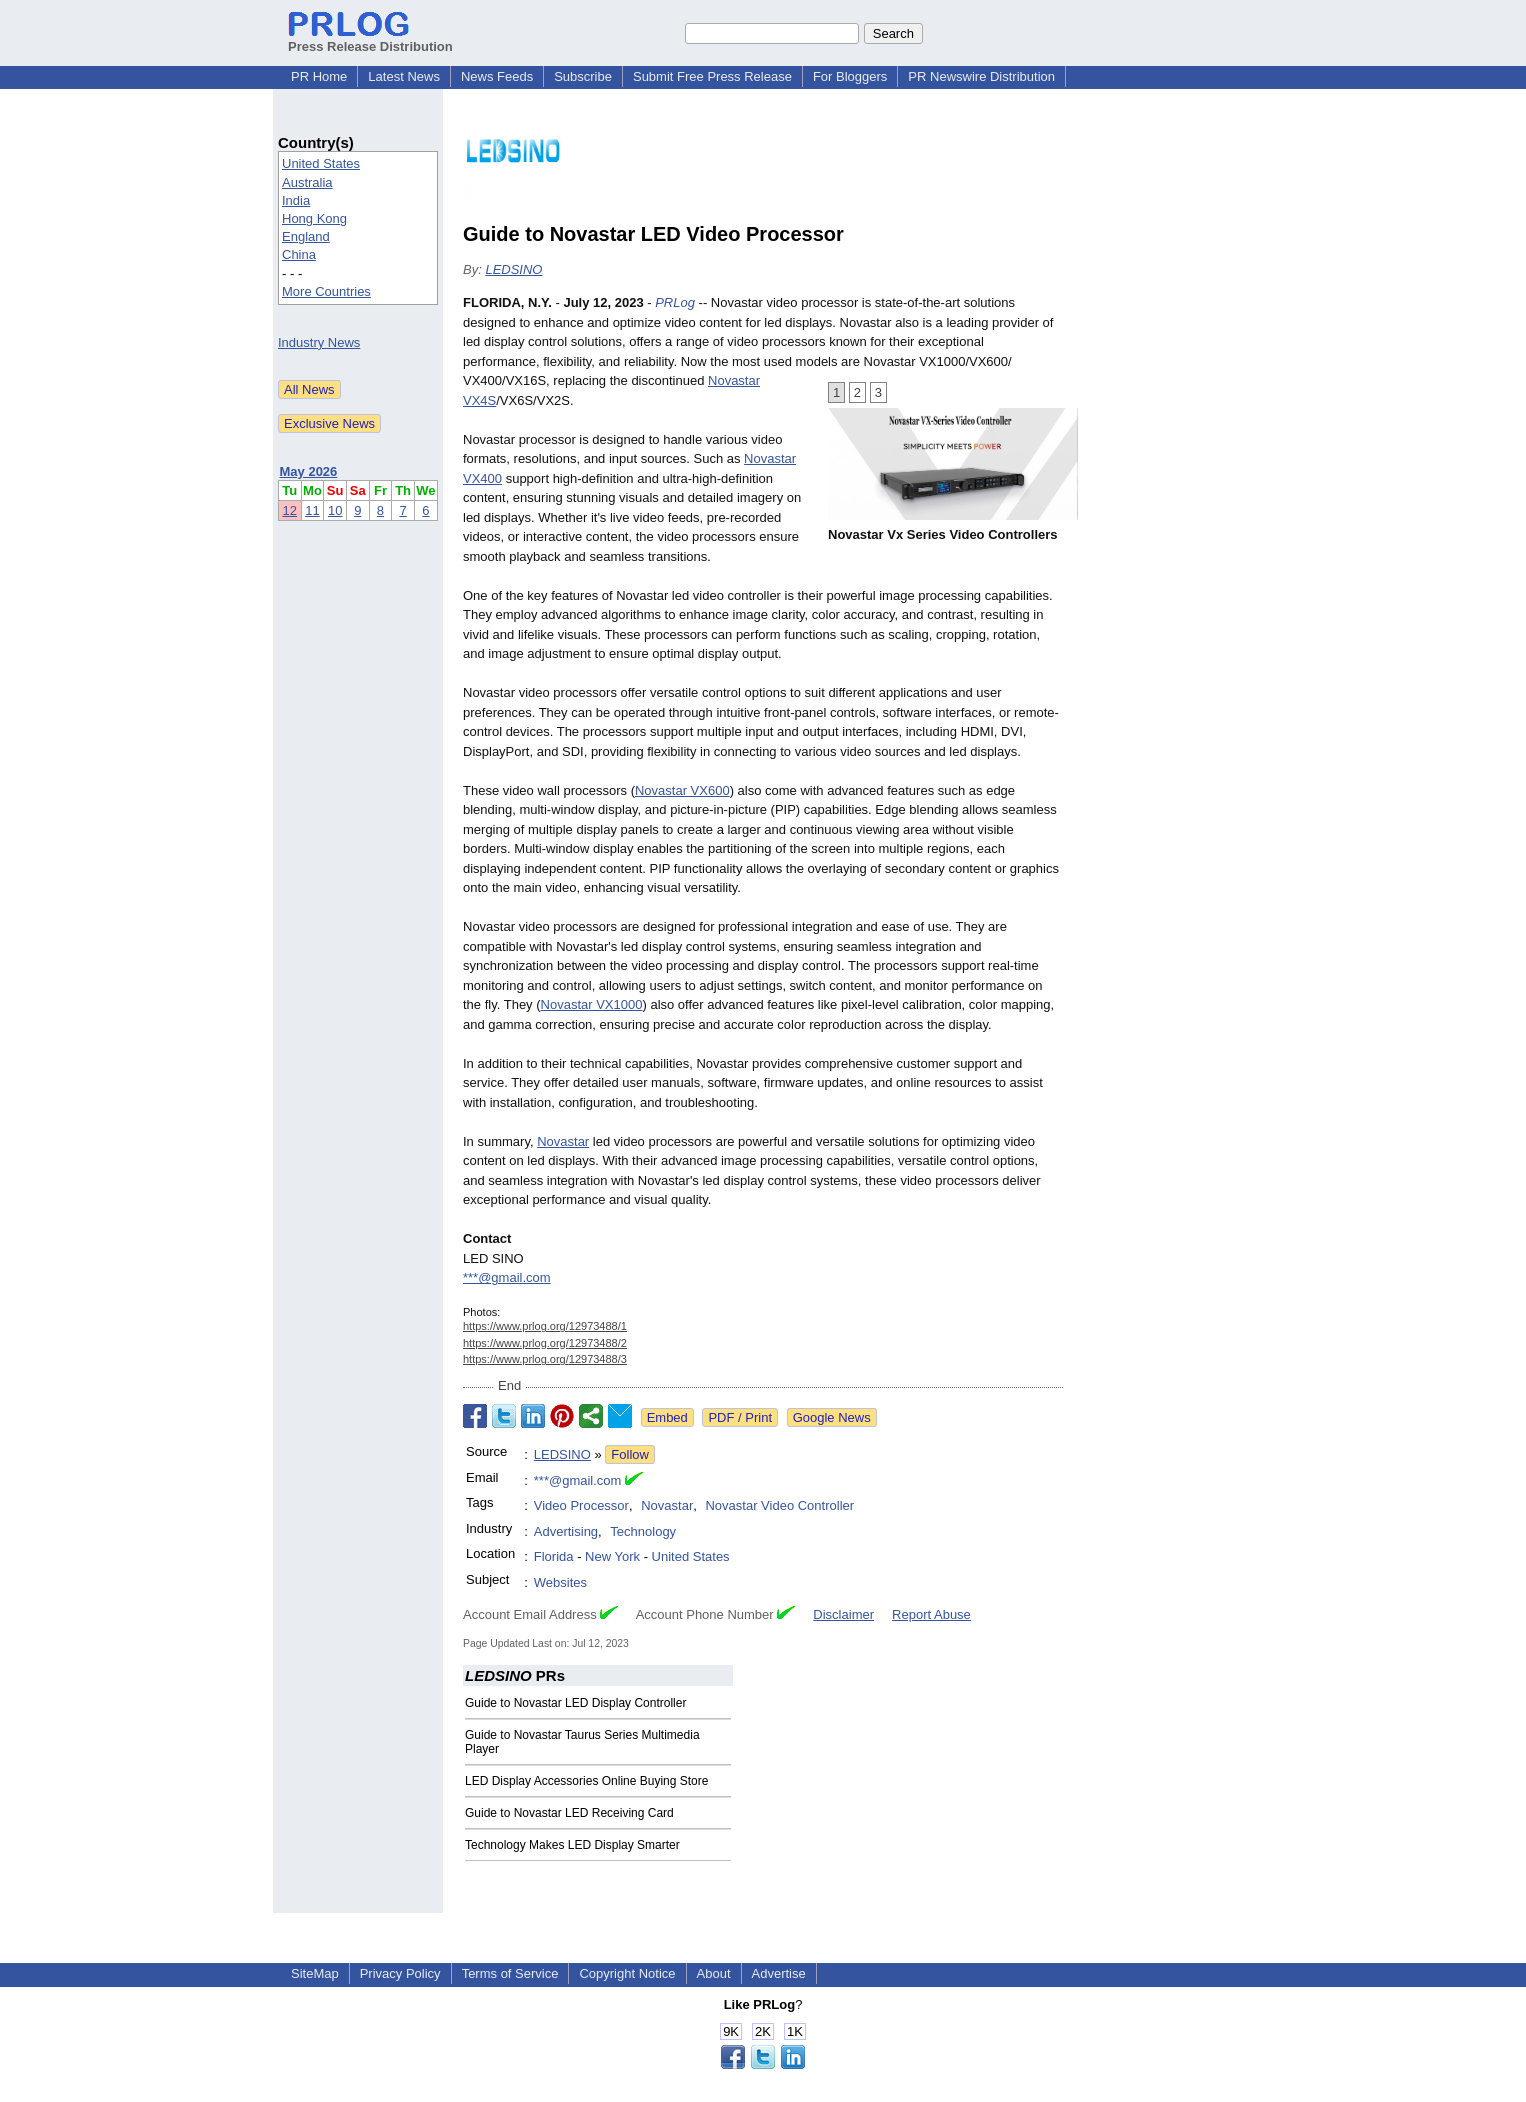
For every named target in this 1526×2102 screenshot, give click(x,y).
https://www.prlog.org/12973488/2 (545, 1343)
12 (290, 510)
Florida (554, 1556)
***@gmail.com (507, 1277)
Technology (643, 1531)
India (296, 200)
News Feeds (497, 76)
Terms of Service (510, 1973)
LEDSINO (513, 269)
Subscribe (583, 76)
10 (335, 510)
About (714, 1973)
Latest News (404, 76)
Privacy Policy (400, 1973)
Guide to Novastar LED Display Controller (575, 1703)
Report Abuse (931, 1614)
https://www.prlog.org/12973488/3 (545, 1359)
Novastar (563, 1141)
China (299, 254)
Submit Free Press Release (712, 76)
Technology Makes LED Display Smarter (572, 1845)
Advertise (779, 1973)
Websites (560, 1582)
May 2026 (309, 471)
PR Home (319, 76)
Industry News (319, 342)
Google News (832, 1417)
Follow (630, 1454)
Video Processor (581, 1505)
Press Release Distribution (370, 39)
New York (612, 1556)
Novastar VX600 (682, 790)
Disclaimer (843, 1614)
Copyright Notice (627, 1973)
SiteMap (315, 1973)
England (306, 236)
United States (321, 163)
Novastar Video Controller (779, 1505)
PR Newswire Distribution (981, 76)
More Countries (326, 291)
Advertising (566, 1531)
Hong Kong (314, 218)
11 (312, 510)
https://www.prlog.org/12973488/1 (545, 1326)
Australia (307, 182)
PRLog (675, 302)
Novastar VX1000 (592, 1004)
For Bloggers (850, 76)
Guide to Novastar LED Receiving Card (569, 1813)
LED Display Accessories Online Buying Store (586, 1781)
